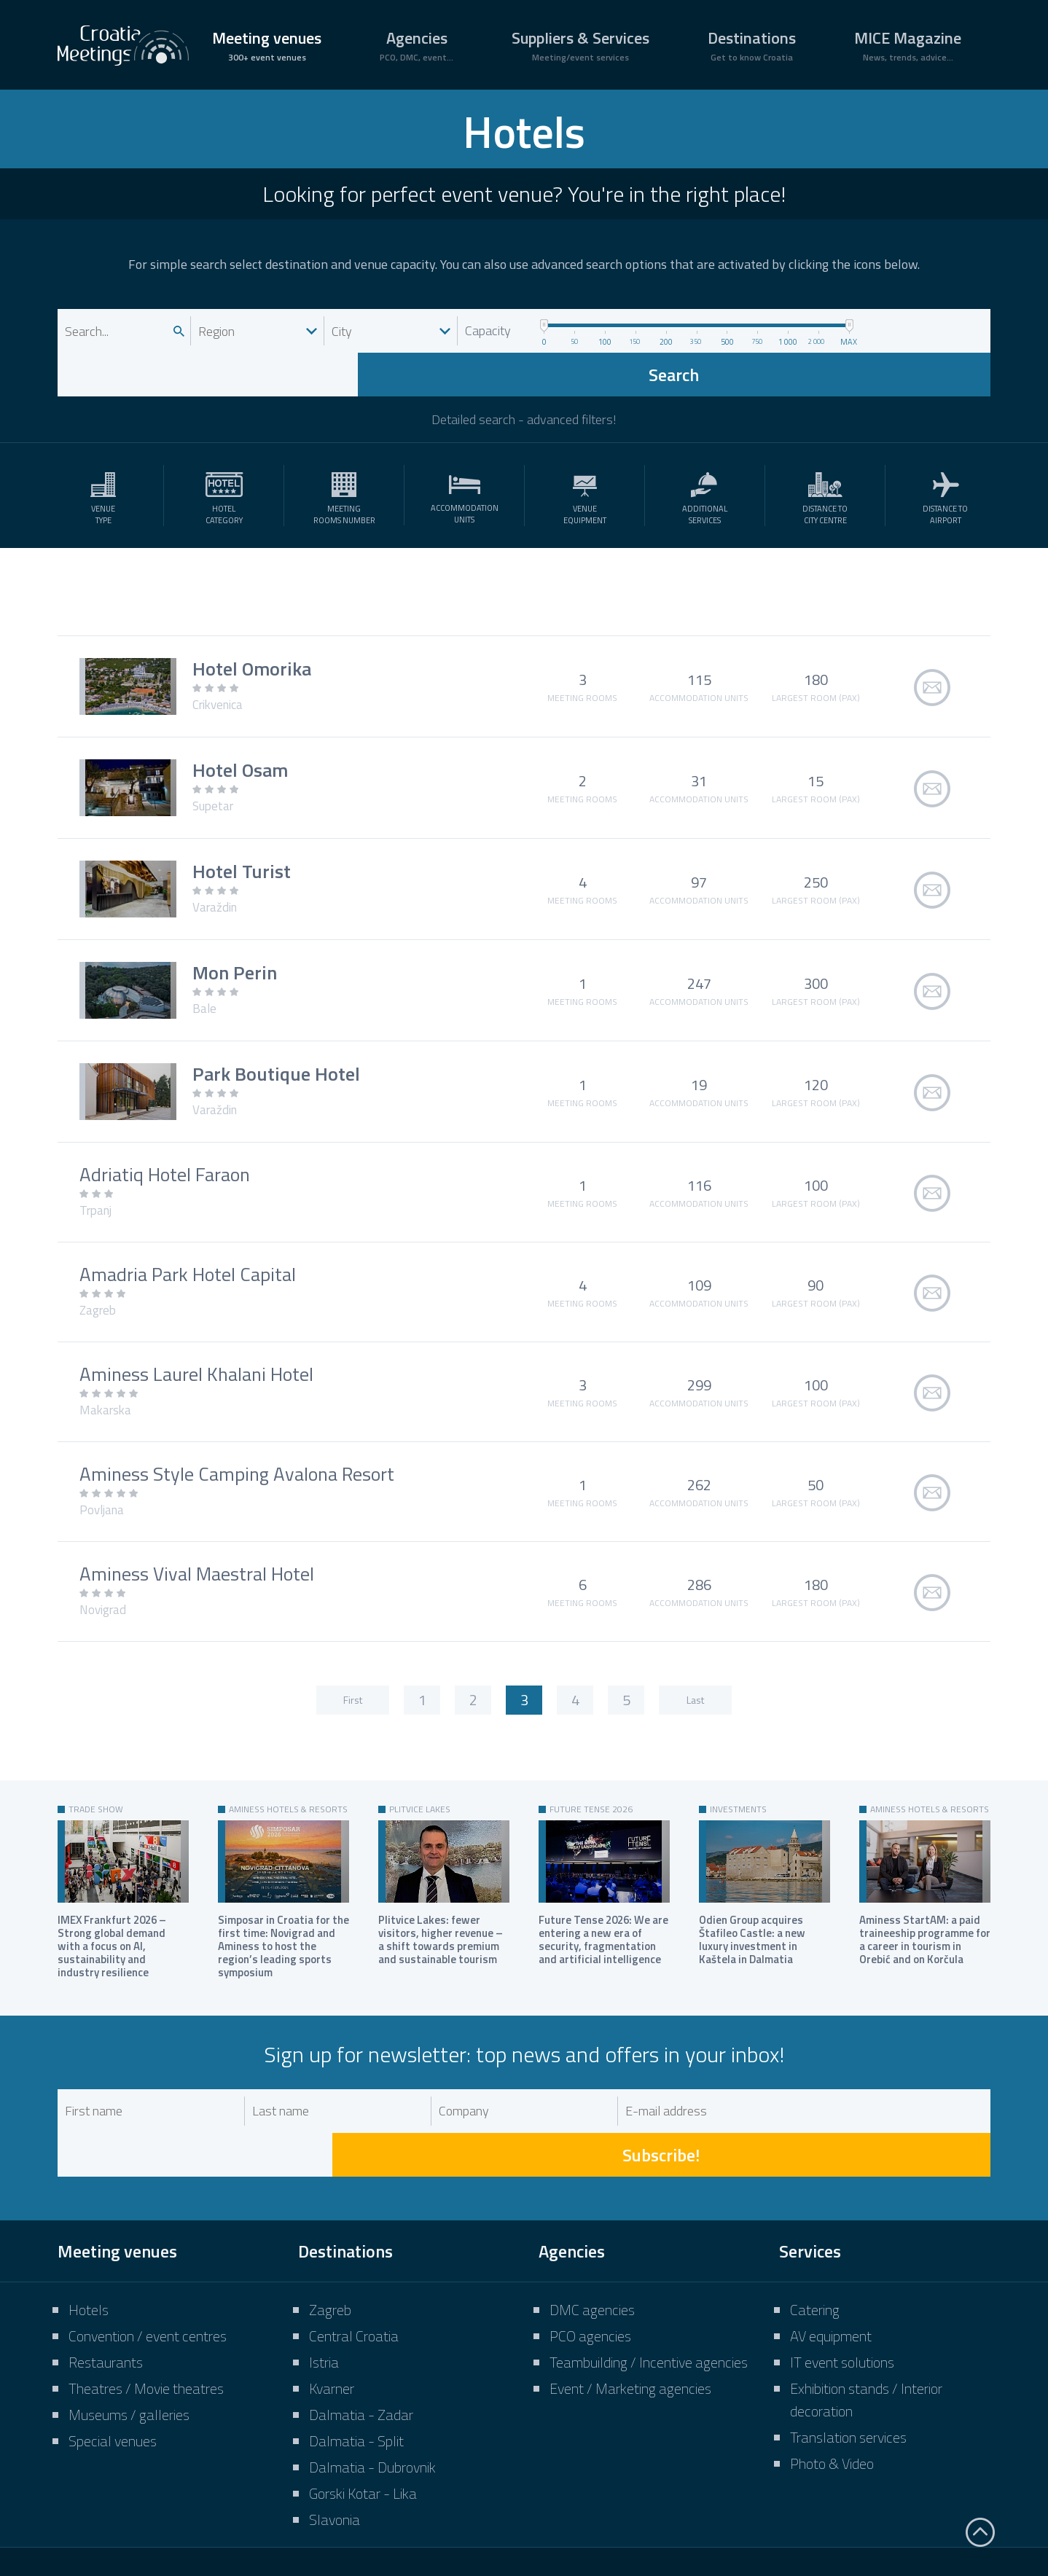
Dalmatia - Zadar (361, 2327)
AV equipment (831, 2248)
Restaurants (106, 2274)
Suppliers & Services (580, 45)
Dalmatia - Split (356, 2353)
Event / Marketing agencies (630, 2301)
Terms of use (757, 2513)
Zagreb (330, 2222)
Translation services (848, 2349)
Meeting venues (266, 45)
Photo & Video (832, 2376)
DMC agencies (592, 2222)
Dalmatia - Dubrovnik (372, 2379)
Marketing (665, 2513)
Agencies (416, 45)
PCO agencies (590, 2248)
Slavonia (334, 2432)
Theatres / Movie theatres (146, 2301)
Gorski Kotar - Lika (363, 2406)
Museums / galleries (129, 2327)
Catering (815, 2222)
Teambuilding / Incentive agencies (649, 2274)
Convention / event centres (148, 2248)
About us (492, 2513)
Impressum (577, 2513)
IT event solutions (842, 2274)
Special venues (113, 2353)
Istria (324, 2274)
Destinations (752, 45)
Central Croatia (354, 2248)
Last (695, 1656)
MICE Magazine (907, 45)
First (352, 1656)
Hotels (89, 2222)
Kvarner (331, 2301)
